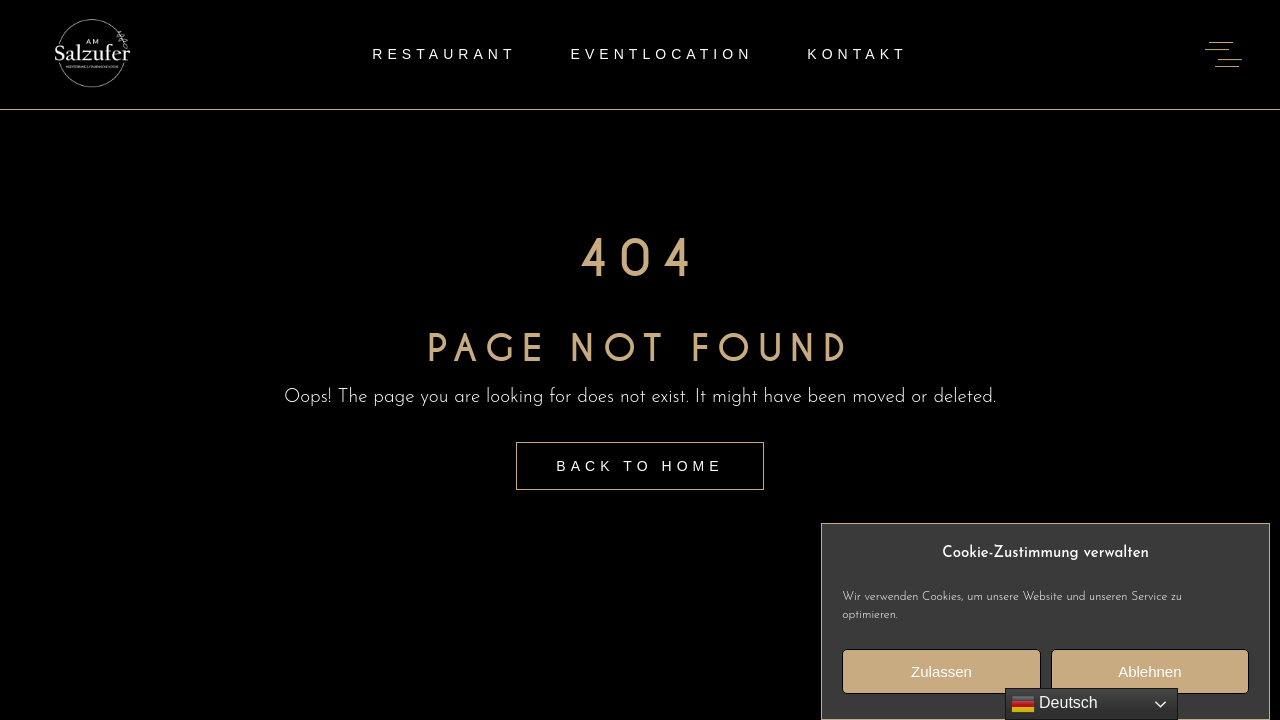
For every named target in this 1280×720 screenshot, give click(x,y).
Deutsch (1054, 704)
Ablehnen (1149, 675)
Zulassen (941, 675)
